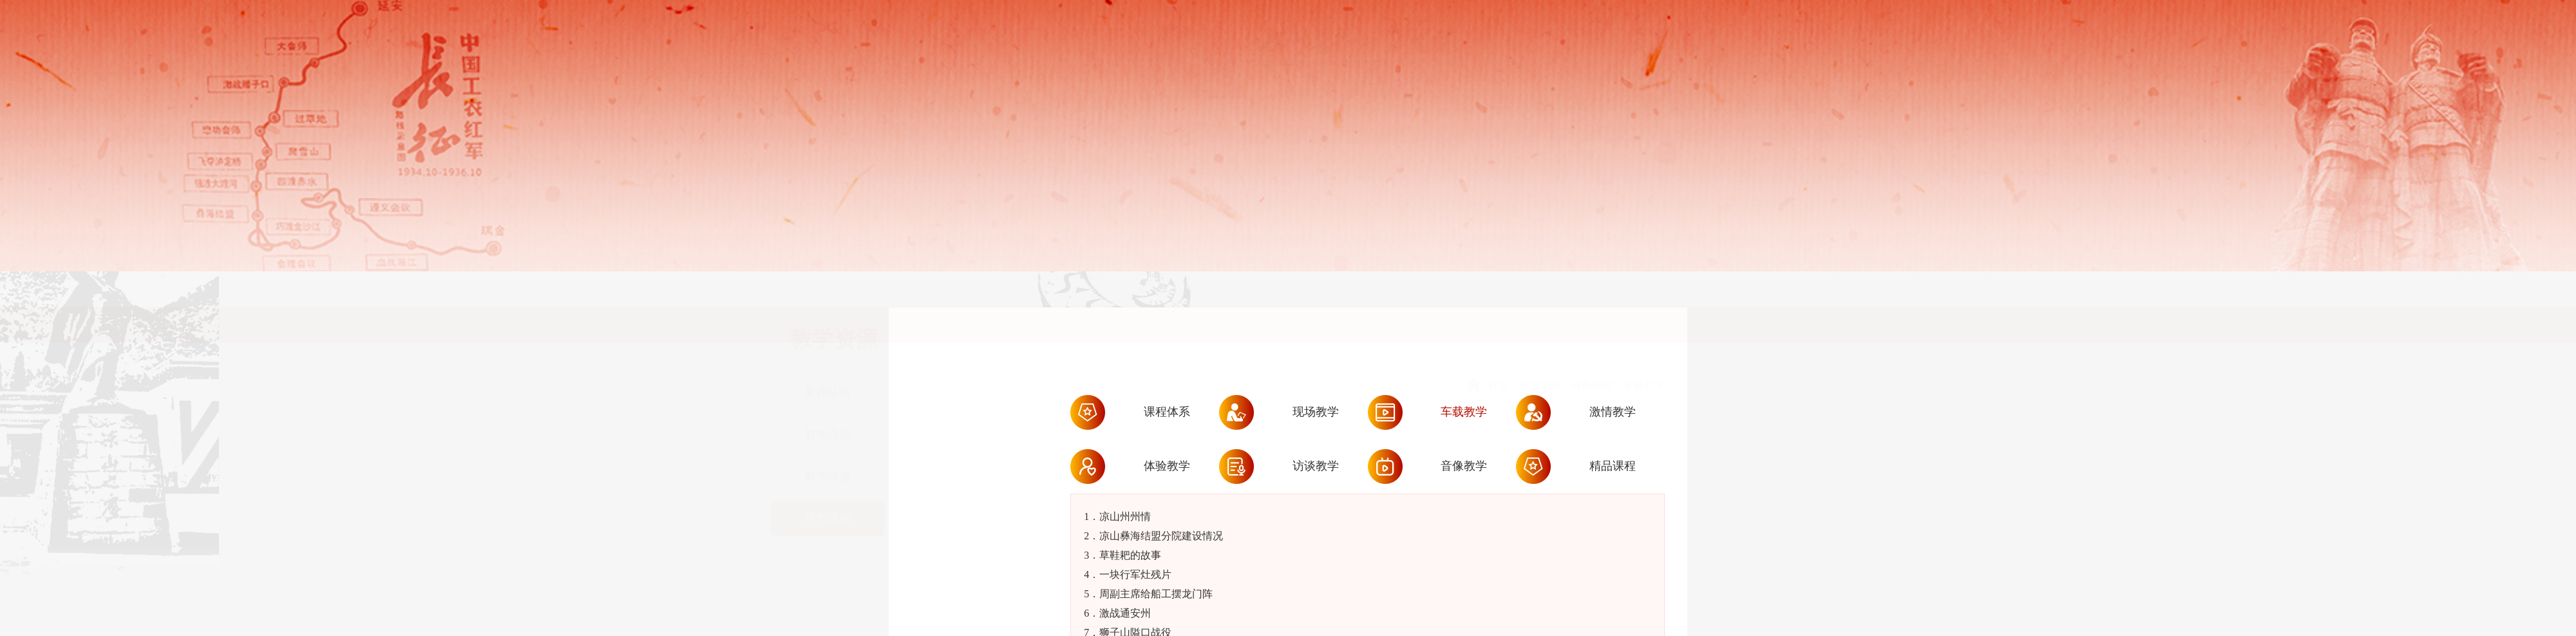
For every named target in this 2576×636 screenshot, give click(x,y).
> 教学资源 (1534, 333)
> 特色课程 (1586, 333)
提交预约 (2479, 603)
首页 (1498, 333)
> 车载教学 (1639, 333)
